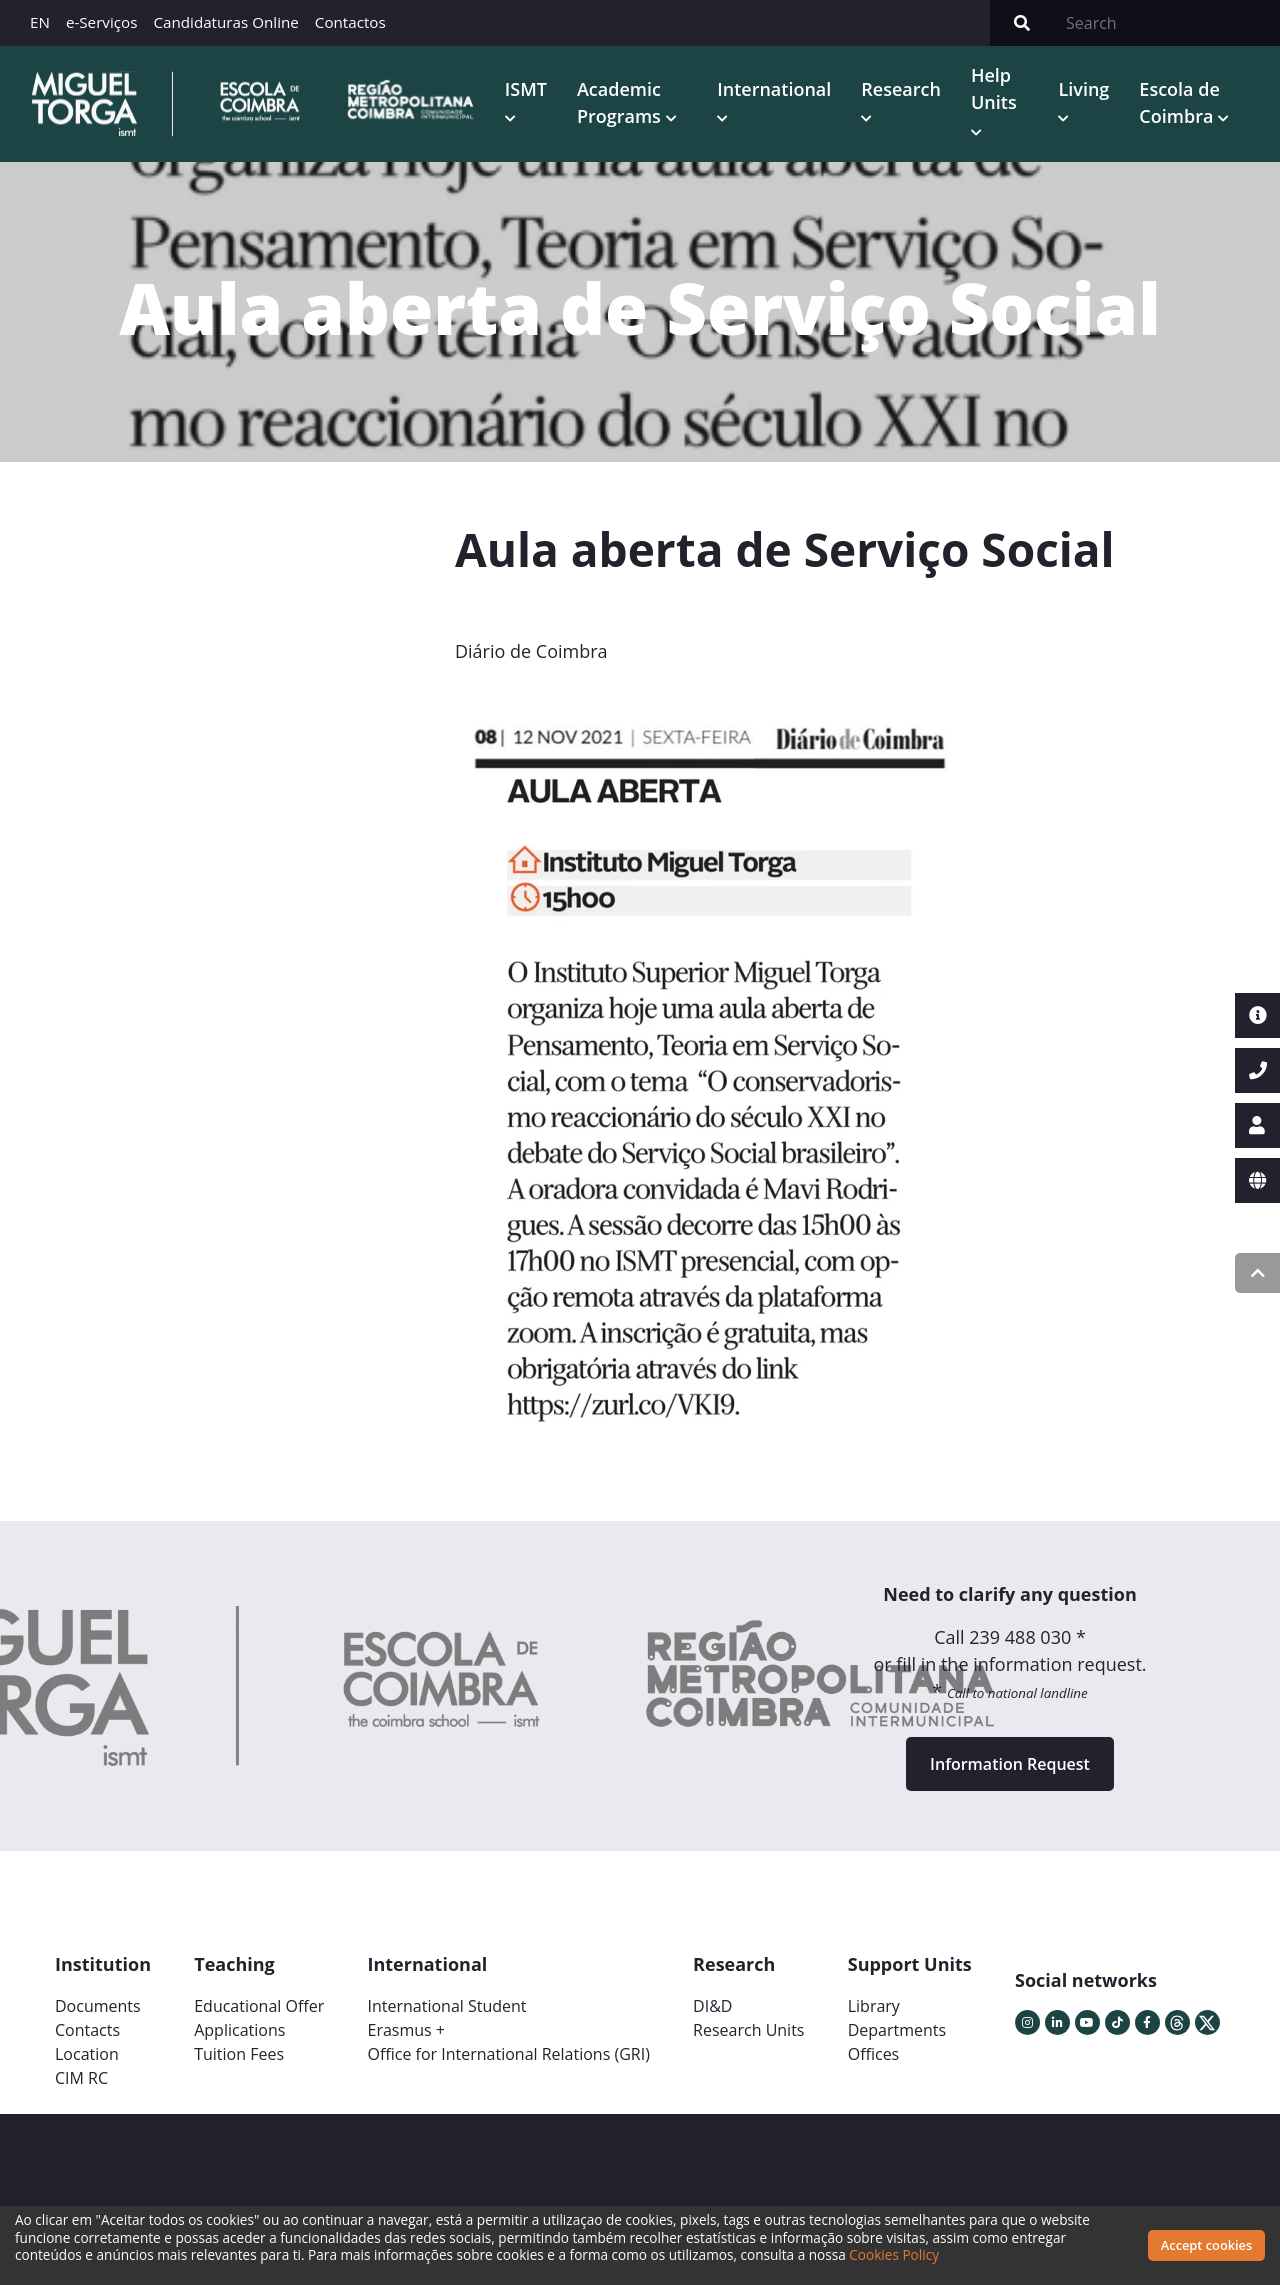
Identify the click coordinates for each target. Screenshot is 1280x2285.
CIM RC (81, 2078)
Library (874, 2006)
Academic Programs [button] (621, 102)
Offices (874, 2054)
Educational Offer (259, 2006)
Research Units (748, 2030)
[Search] (1167, 23)
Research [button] (901, 89)
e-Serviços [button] (102, 22)
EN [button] (40, 22)
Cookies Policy (894, 2254)
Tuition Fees (239, 2054)
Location (87, 2054)
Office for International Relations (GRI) (508, 2054)
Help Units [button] (994, 88)
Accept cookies (1206, 2245)
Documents (98, 2006)
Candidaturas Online (225, 22)
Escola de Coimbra (1179, 102)
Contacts (87, 2030)
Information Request (1010, 1764)
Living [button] (1083, 89)
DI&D (712, 2006)
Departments (897, 2030)
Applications (239, 2030)
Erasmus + (406, 2030)
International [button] (774, 89)
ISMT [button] (526, 89)
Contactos (350, 22)
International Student (446, 2006)
